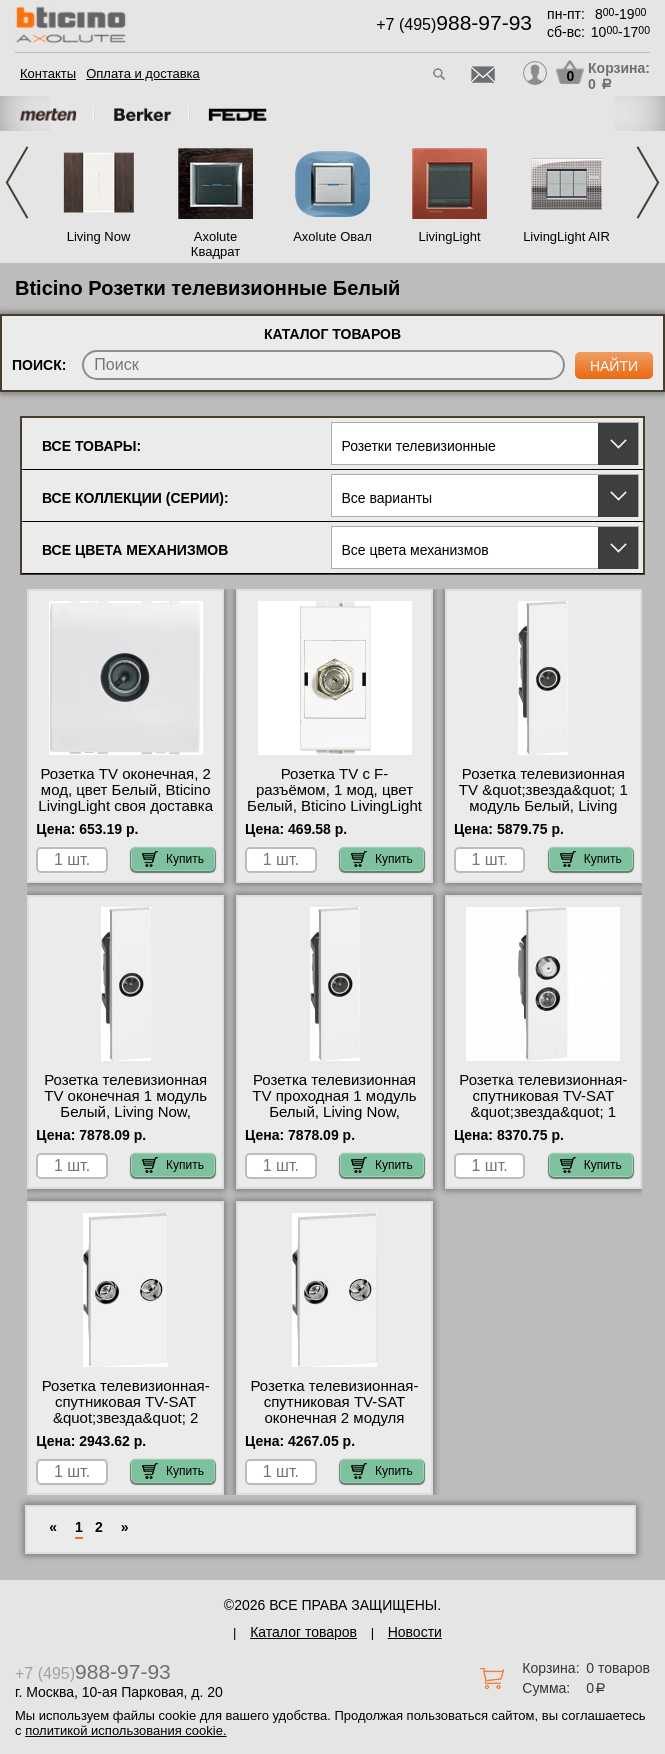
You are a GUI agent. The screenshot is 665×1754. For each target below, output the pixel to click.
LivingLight (449, 236)
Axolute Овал (332, 236)
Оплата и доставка (143, 73)
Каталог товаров (303, 1632)
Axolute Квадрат (215, 244)
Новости (415, 1632)
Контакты (48, 73)
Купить (173, 859)
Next (648, 182)
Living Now (99, 236)
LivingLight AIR (566, 236)
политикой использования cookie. (125, 1730)
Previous (17, 182)
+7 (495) (454, 24)
